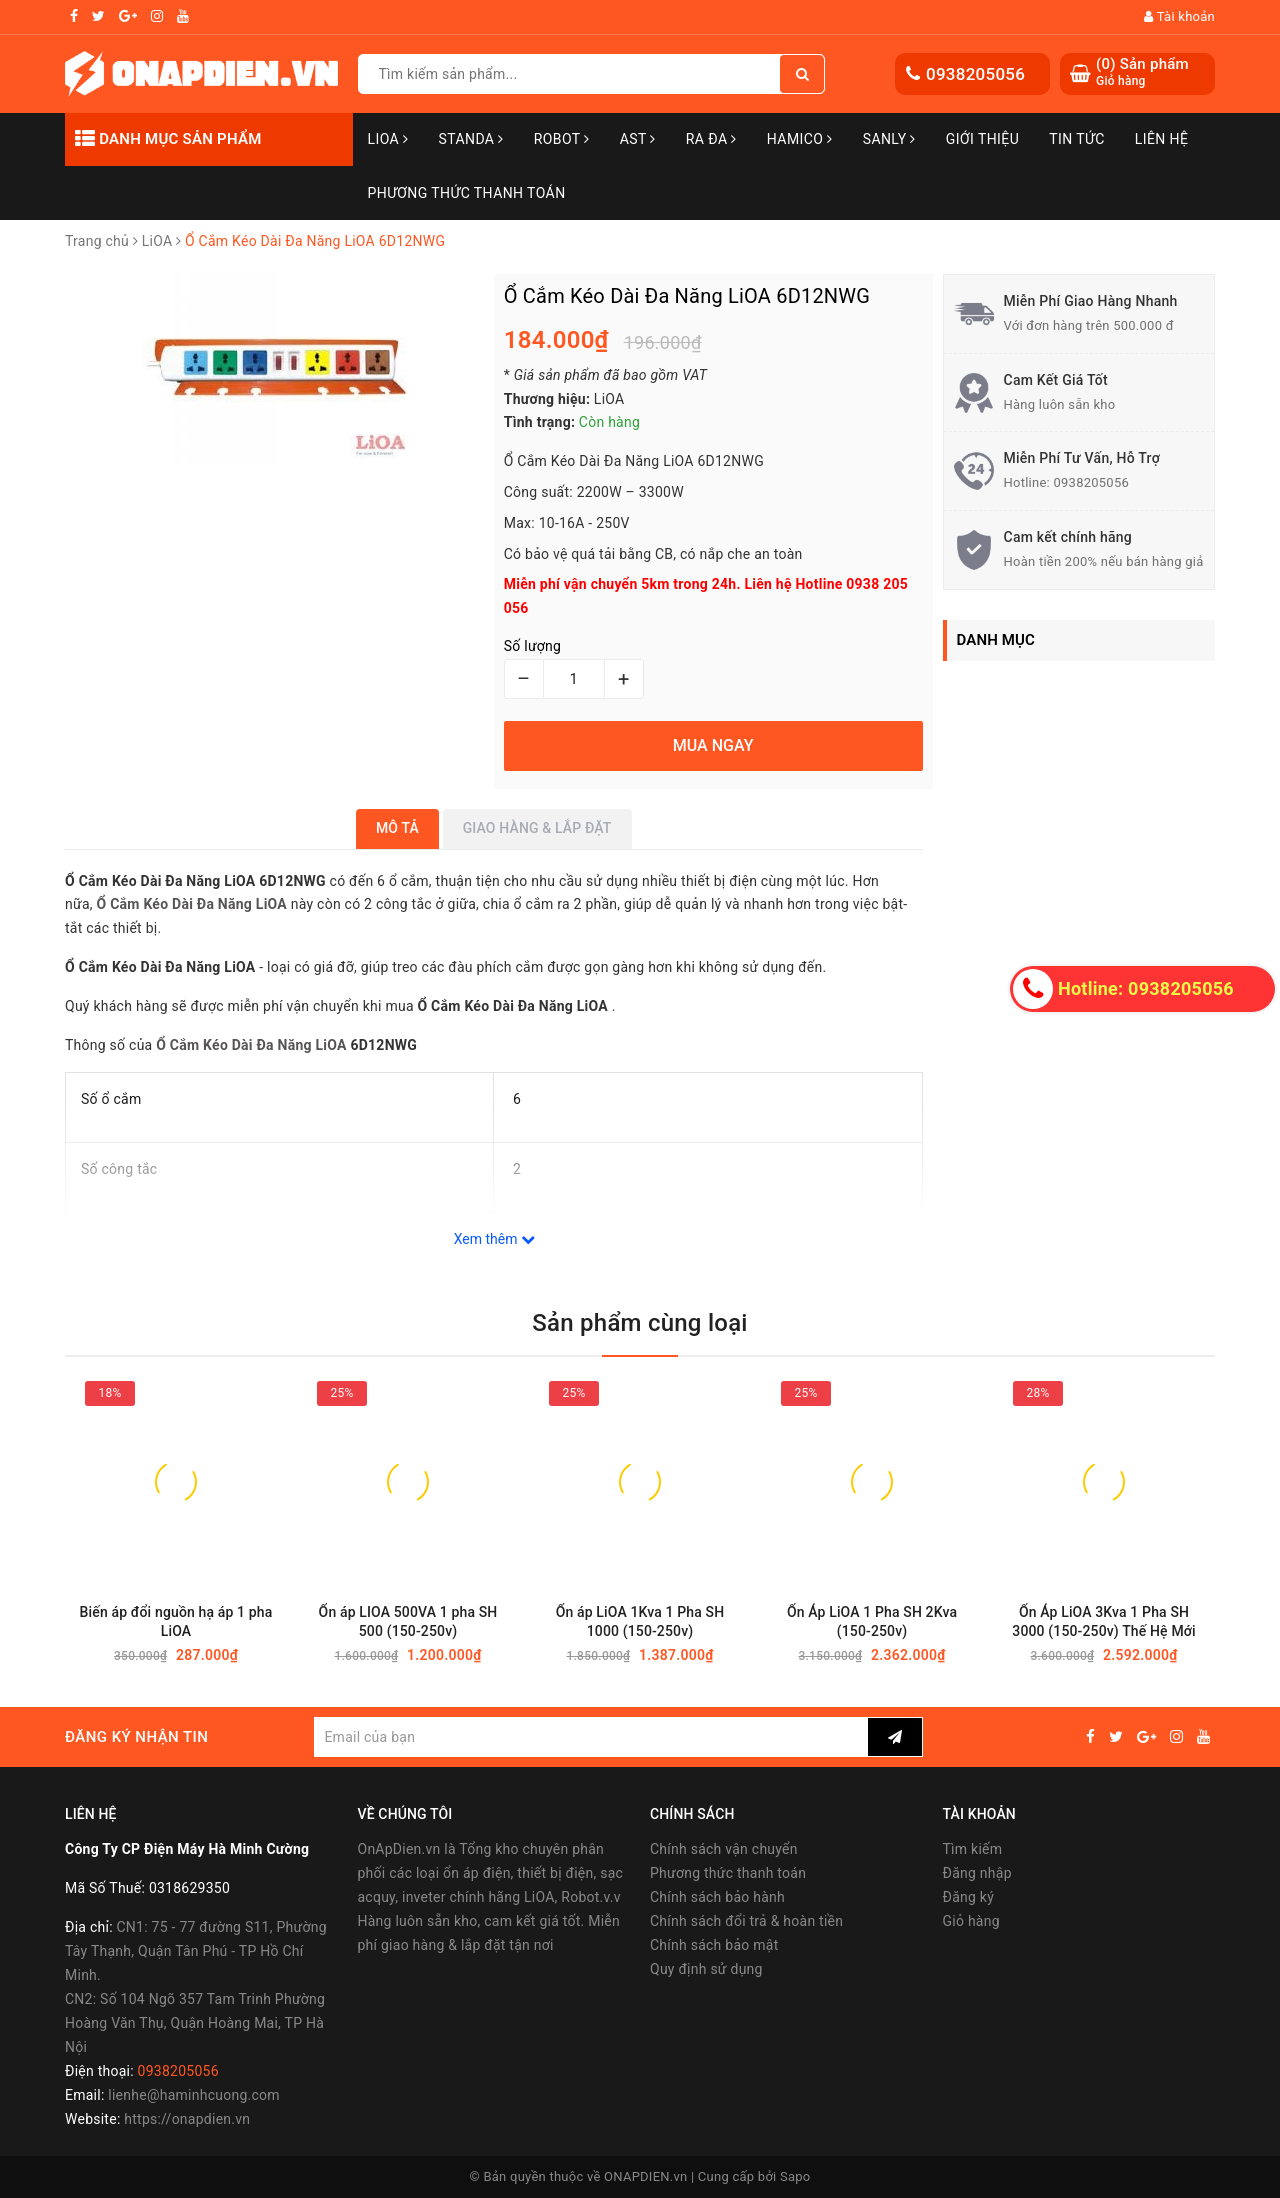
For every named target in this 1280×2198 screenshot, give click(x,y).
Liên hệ (1162, 139)
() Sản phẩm (1142, 72)
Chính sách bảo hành (717, 1897)
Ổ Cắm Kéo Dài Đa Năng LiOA (251, 1045)
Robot (562, 139)
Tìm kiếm (973, 1849)
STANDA (470, 139)
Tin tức (1077, 139)
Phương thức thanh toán (728, 1873)
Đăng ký (969, 1897)
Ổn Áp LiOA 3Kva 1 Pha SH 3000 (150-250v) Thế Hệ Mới (1103, 1621)
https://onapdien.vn (187, 2119)
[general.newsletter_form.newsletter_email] (590, 1737)
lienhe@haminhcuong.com (194, 2095)
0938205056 (975, 74)
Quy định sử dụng (706, 1969)
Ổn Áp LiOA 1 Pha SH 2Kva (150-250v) (872, 1621)
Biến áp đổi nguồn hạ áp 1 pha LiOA (176, 1621)
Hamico (800, 139)
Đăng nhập (977, 1873)
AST (638, 139)
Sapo (795, 2176)
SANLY (889, 139)
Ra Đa (711, 139)
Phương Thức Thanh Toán (467, 193)
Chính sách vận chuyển (724, 1849)
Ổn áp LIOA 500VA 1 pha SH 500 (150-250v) (408, 1621)
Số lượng (532, 646)
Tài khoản (1179, 16)
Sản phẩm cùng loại (639, 1323)
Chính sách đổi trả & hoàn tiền (746, 1921)
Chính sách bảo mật (714, 1945)
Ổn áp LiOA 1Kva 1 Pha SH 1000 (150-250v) (640, 1621)
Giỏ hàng (971, 1921)
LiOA (388, 139)
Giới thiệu (982, 139)
